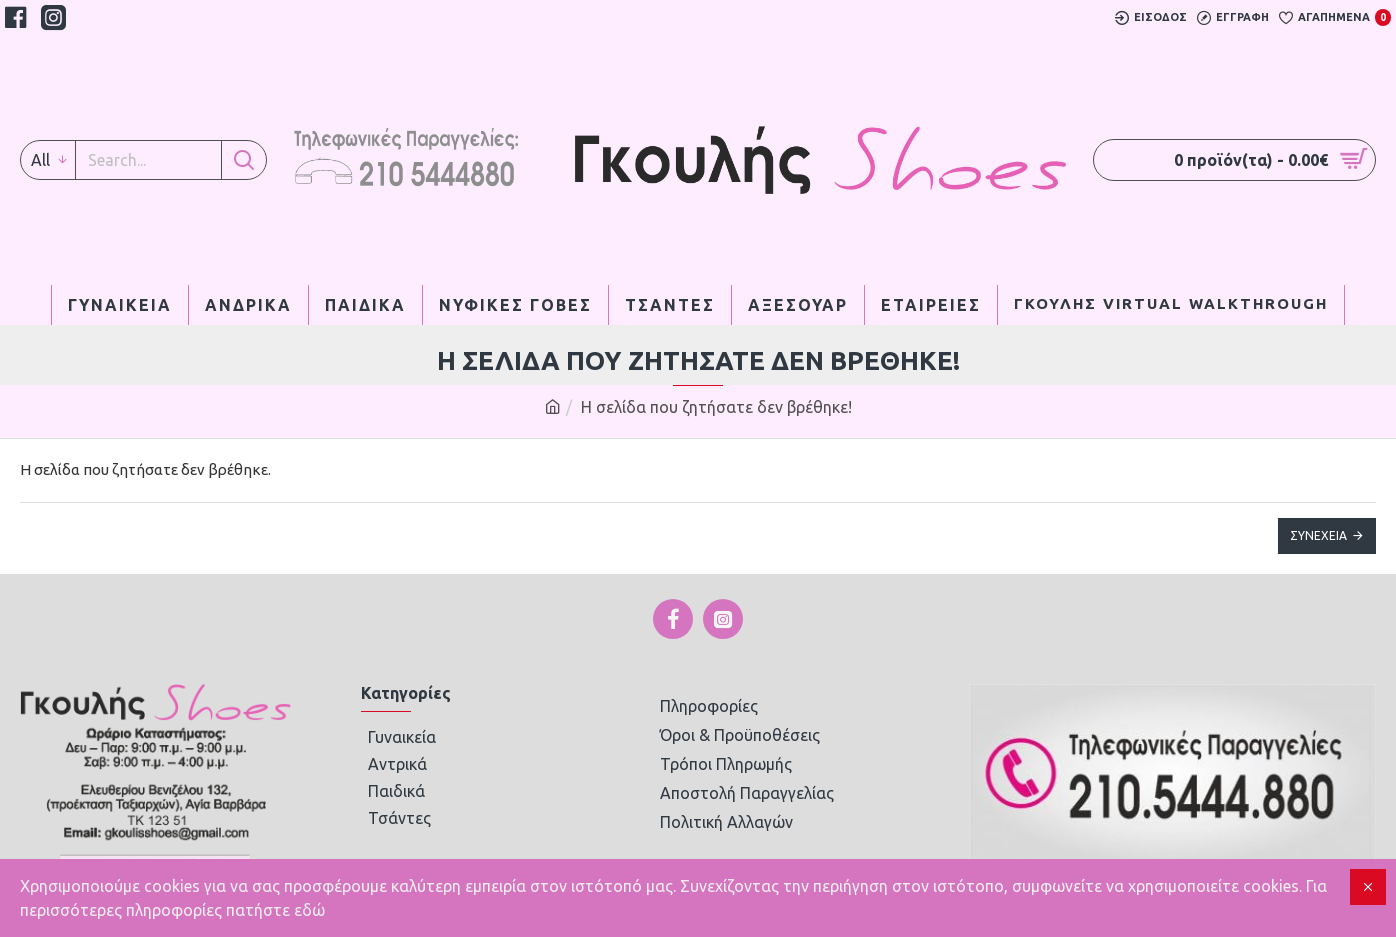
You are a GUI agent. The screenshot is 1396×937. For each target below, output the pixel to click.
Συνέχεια (1318, 535)
